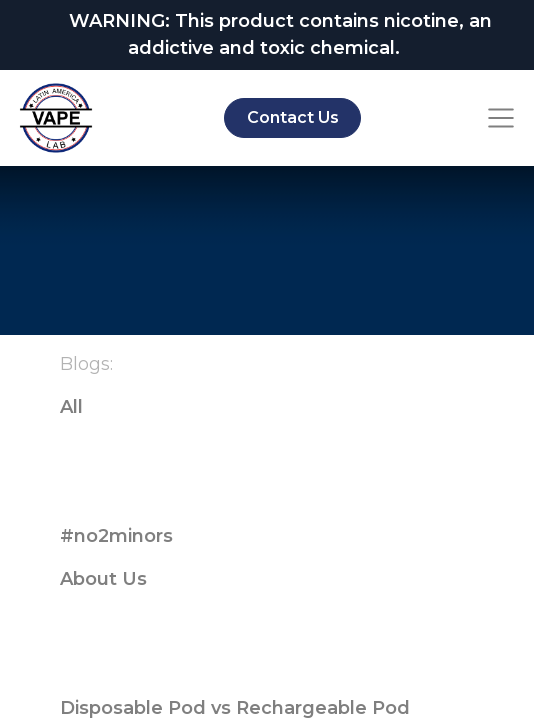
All (71, 407)
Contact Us (293, 117)
